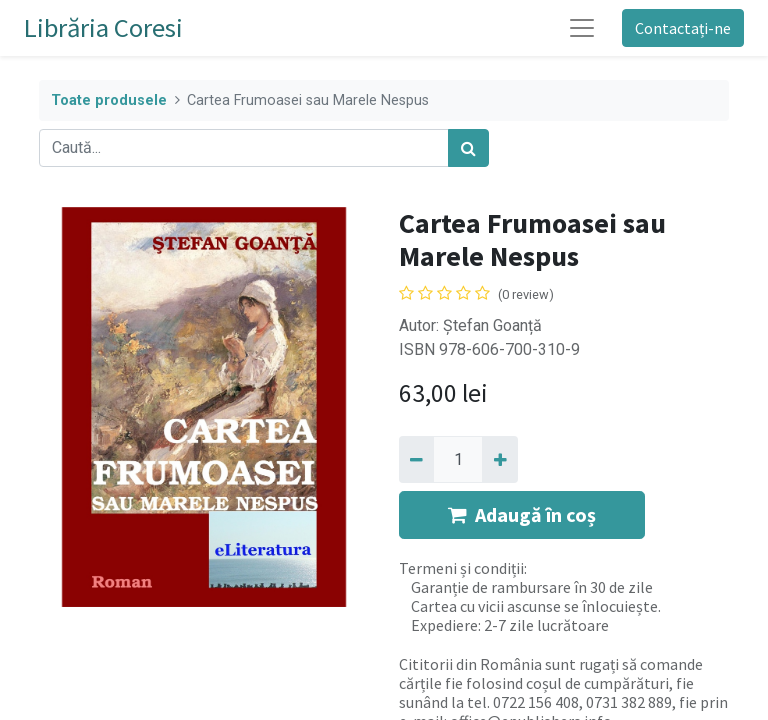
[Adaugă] (499, 459)
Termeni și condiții (461, 568)
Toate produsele (109, 100)
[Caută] (468, 148)
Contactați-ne (683, 28)
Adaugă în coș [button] (522, 514)
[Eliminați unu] (416, 459)
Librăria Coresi (103, 27)
